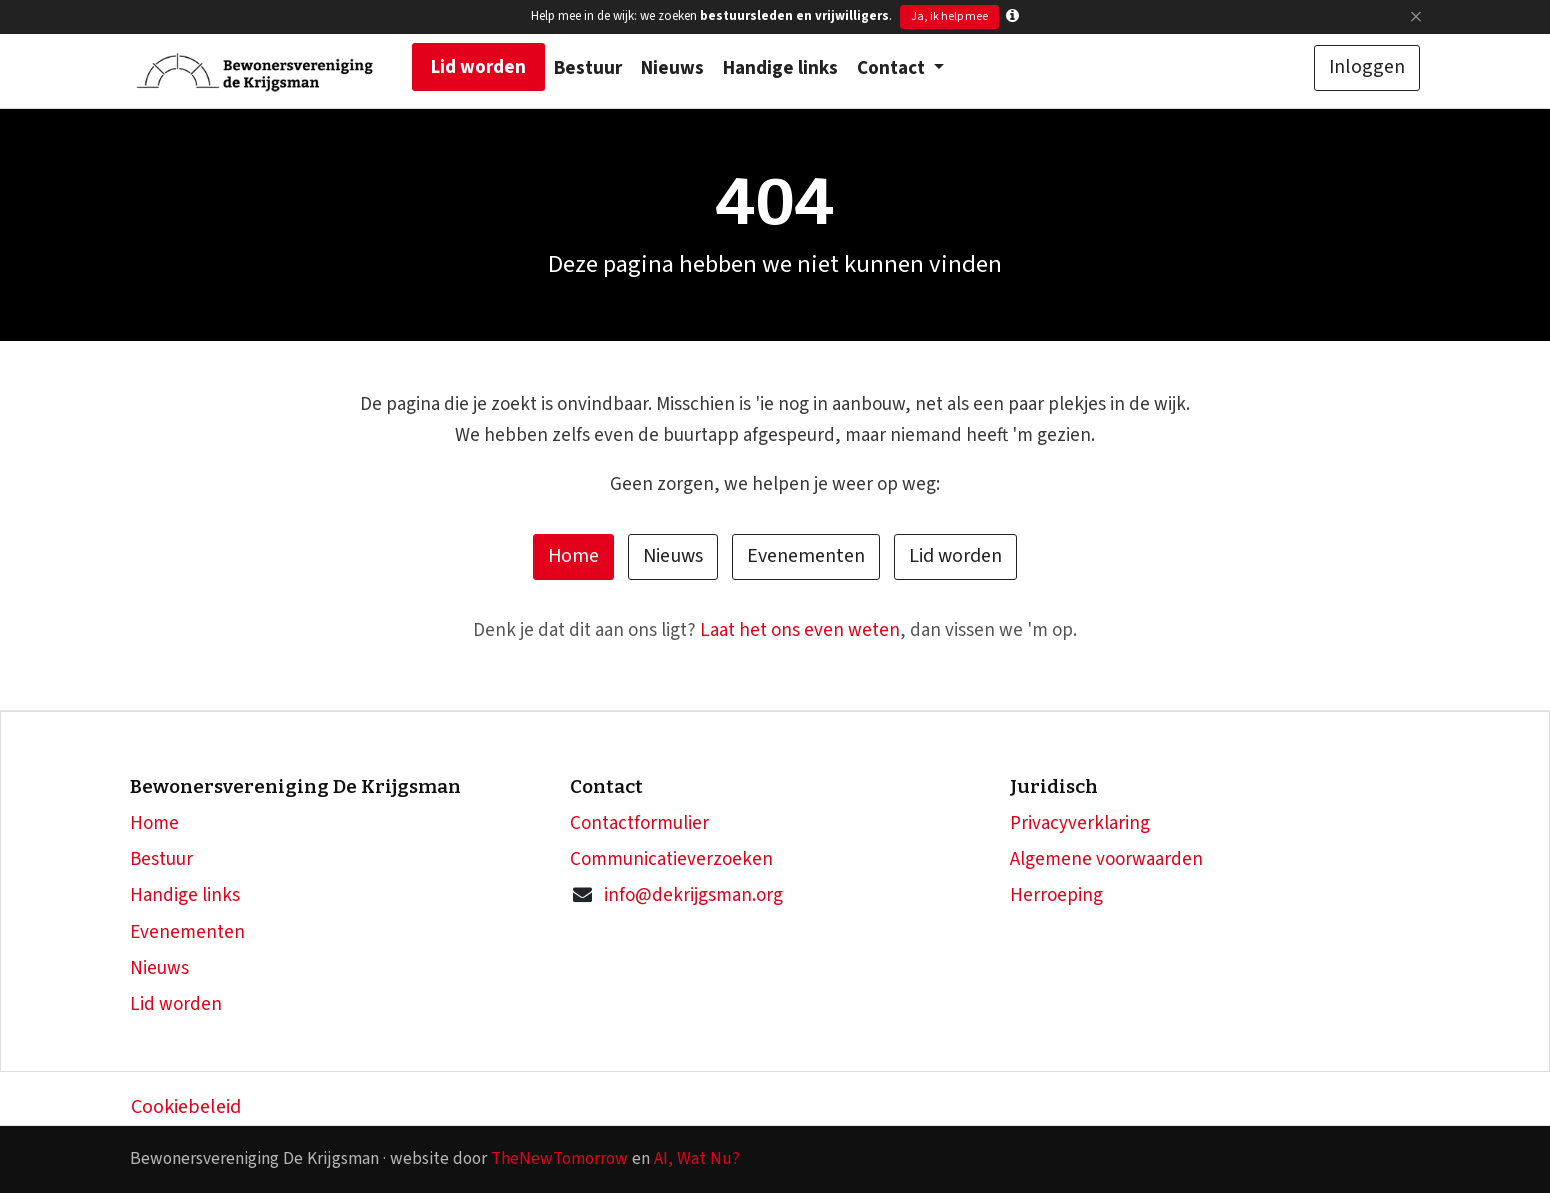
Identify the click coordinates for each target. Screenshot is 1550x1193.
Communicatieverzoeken (671, 859)
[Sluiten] (1415, 16)
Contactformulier (639, 823)
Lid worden (955, 556)
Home (573, 556)
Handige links (185, 895)
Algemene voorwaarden (1106, 859)
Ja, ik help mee (949, 16)
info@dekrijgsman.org (693, 895)
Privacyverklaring (1080, 823)
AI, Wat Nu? (697, 1158)
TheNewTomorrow (559, 1158)
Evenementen (806, 556)
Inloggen (1367, 67)
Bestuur (161, 859)
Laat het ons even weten (800, 630)
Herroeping (1056, 895)
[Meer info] (1012, 16)
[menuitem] (478, 67)
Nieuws (673, 556)
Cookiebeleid (186, 1107)
